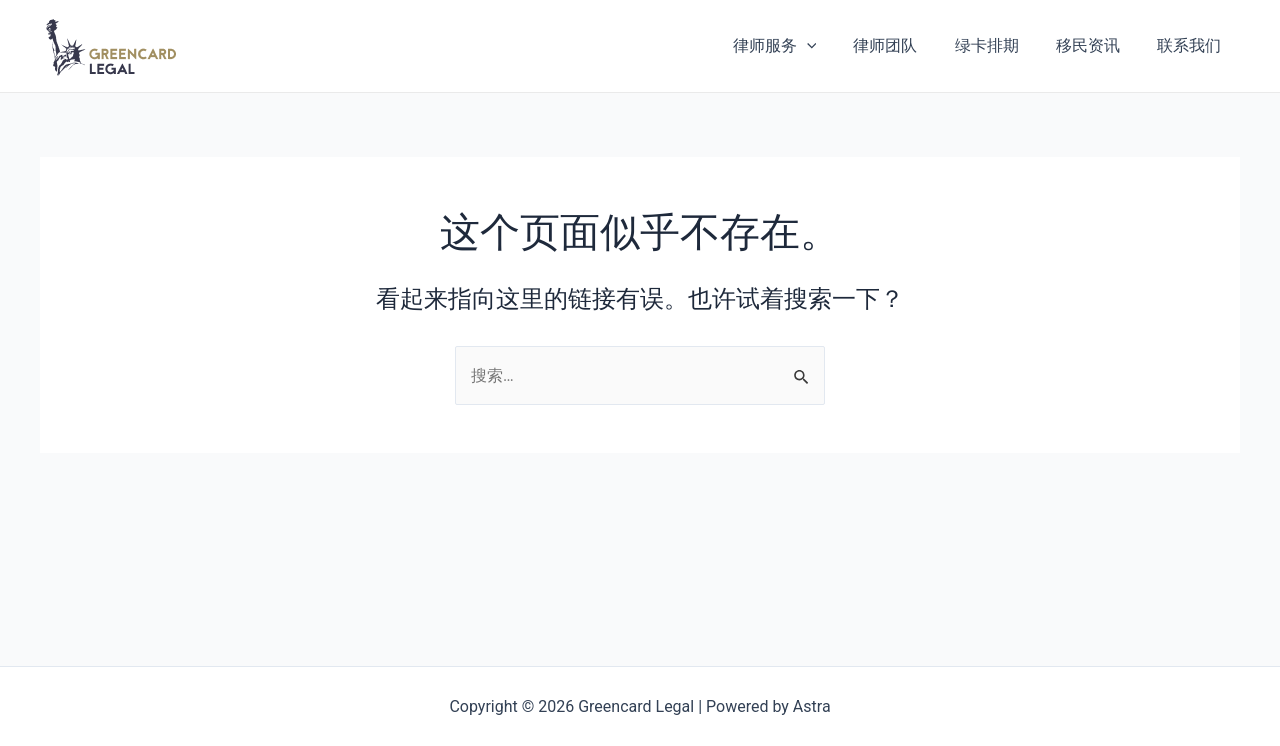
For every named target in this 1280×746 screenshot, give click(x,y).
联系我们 (1192, 45)
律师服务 (798, 46)
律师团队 (904, 45)
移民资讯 (1096, 45)
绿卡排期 (1000, 45)
